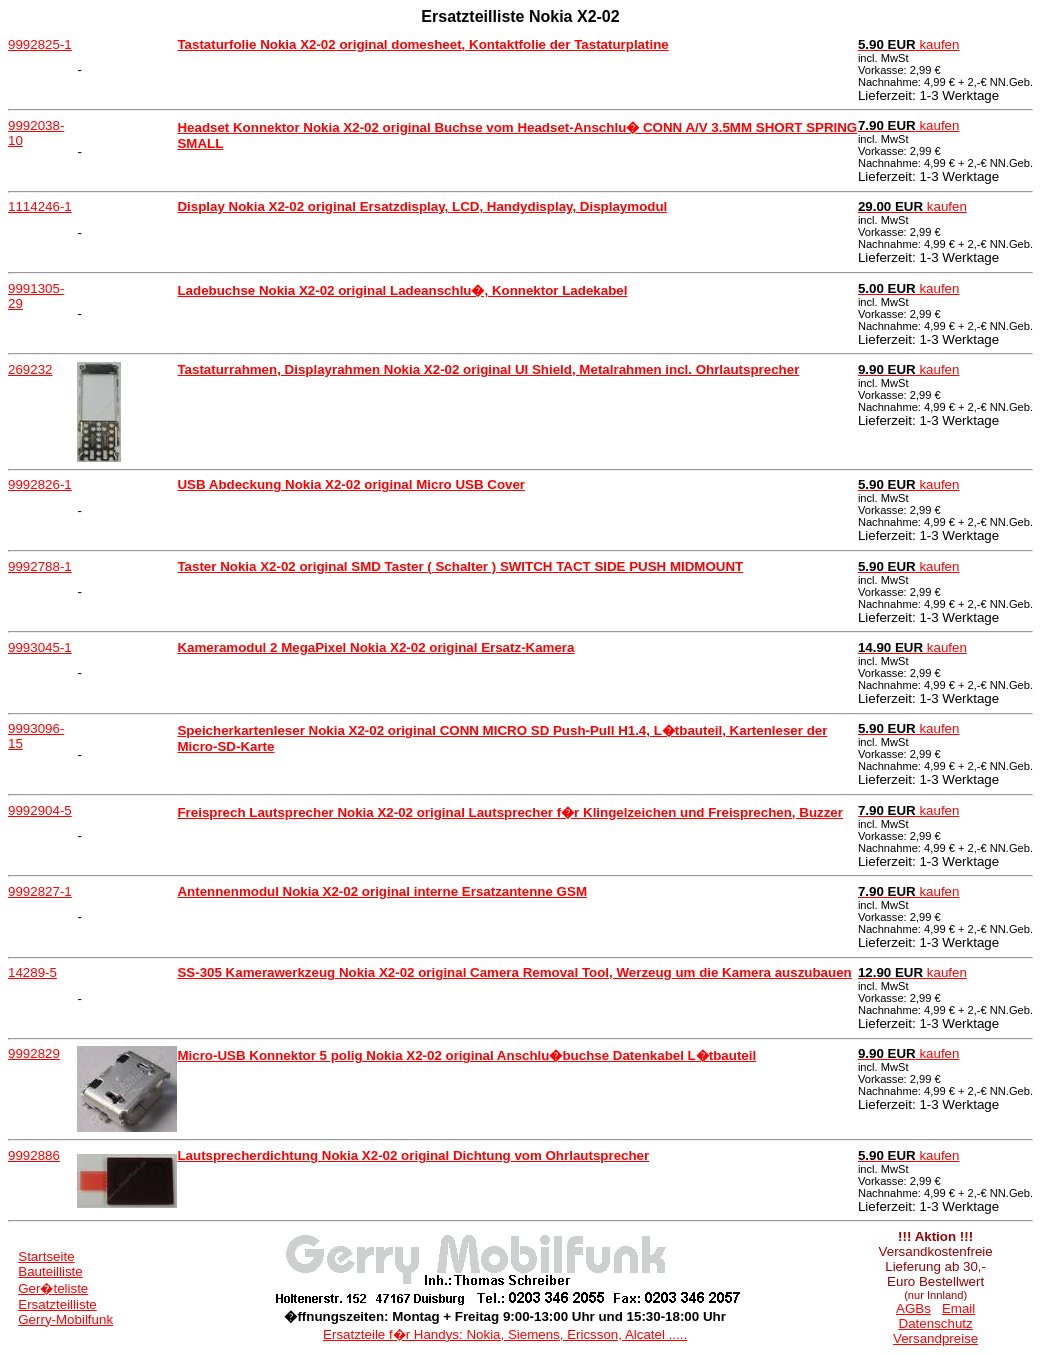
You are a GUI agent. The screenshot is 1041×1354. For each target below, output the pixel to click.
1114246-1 (40, 206)
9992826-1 (40, 484)
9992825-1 (40, 44)
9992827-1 (40, 891)
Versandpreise (935, 1338)
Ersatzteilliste (57, 1304)
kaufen (909, 44)
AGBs (913, 1308)
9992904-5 (40, 810)
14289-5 (32, 972)
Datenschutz (936, 1323)
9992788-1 (40, 566)
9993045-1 (40, 647)
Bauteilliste (50, 1271)
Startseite (46, 1256)
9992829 (34, 1053)
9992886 (34, 1155)
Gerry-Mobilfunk (65, 1319)
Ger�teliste (53, 1288)
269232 (30, 369)
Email (958, 1308)
